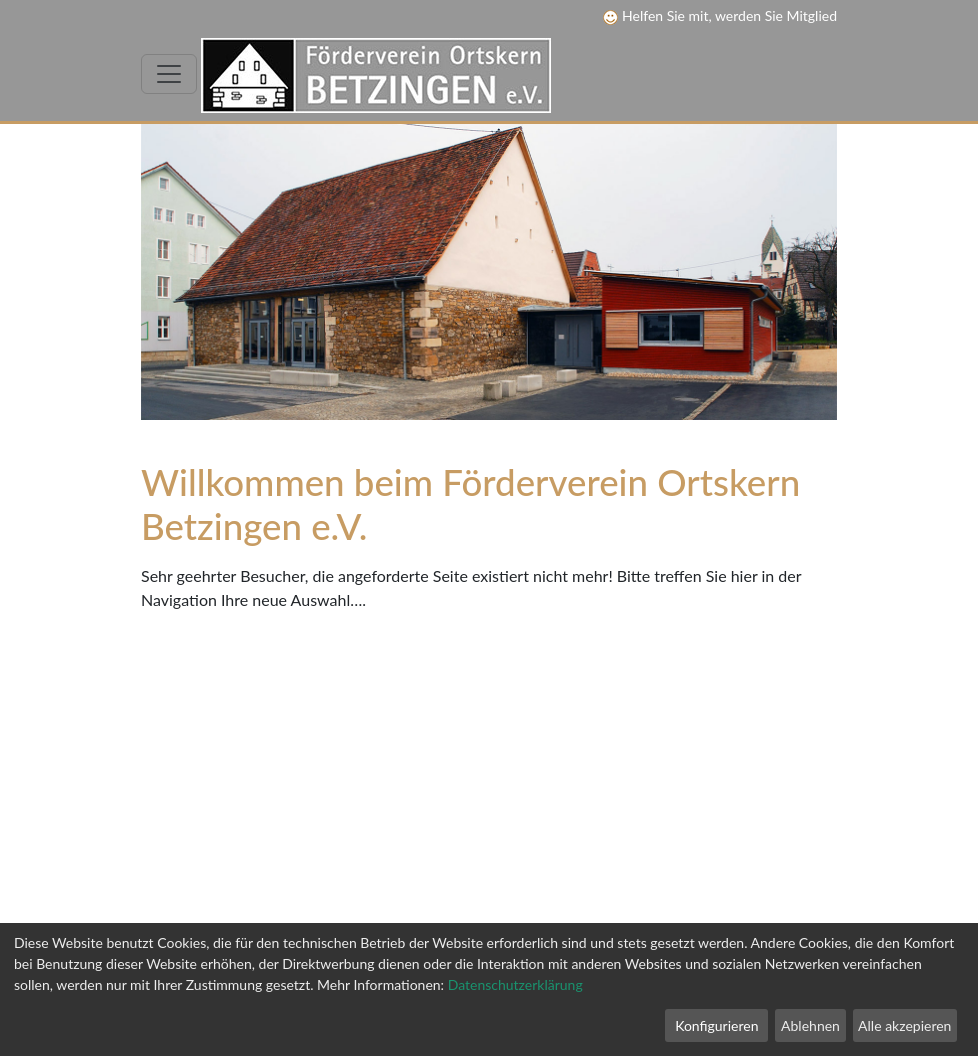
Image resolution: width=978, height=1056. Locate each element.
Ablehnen (810, 1025)
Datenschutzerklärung (515, 984)
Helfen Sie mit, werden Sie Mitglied (720, 15)
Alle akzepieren (904, 1025)
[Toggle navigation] (169, 74)
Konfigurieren (716, 1025)
